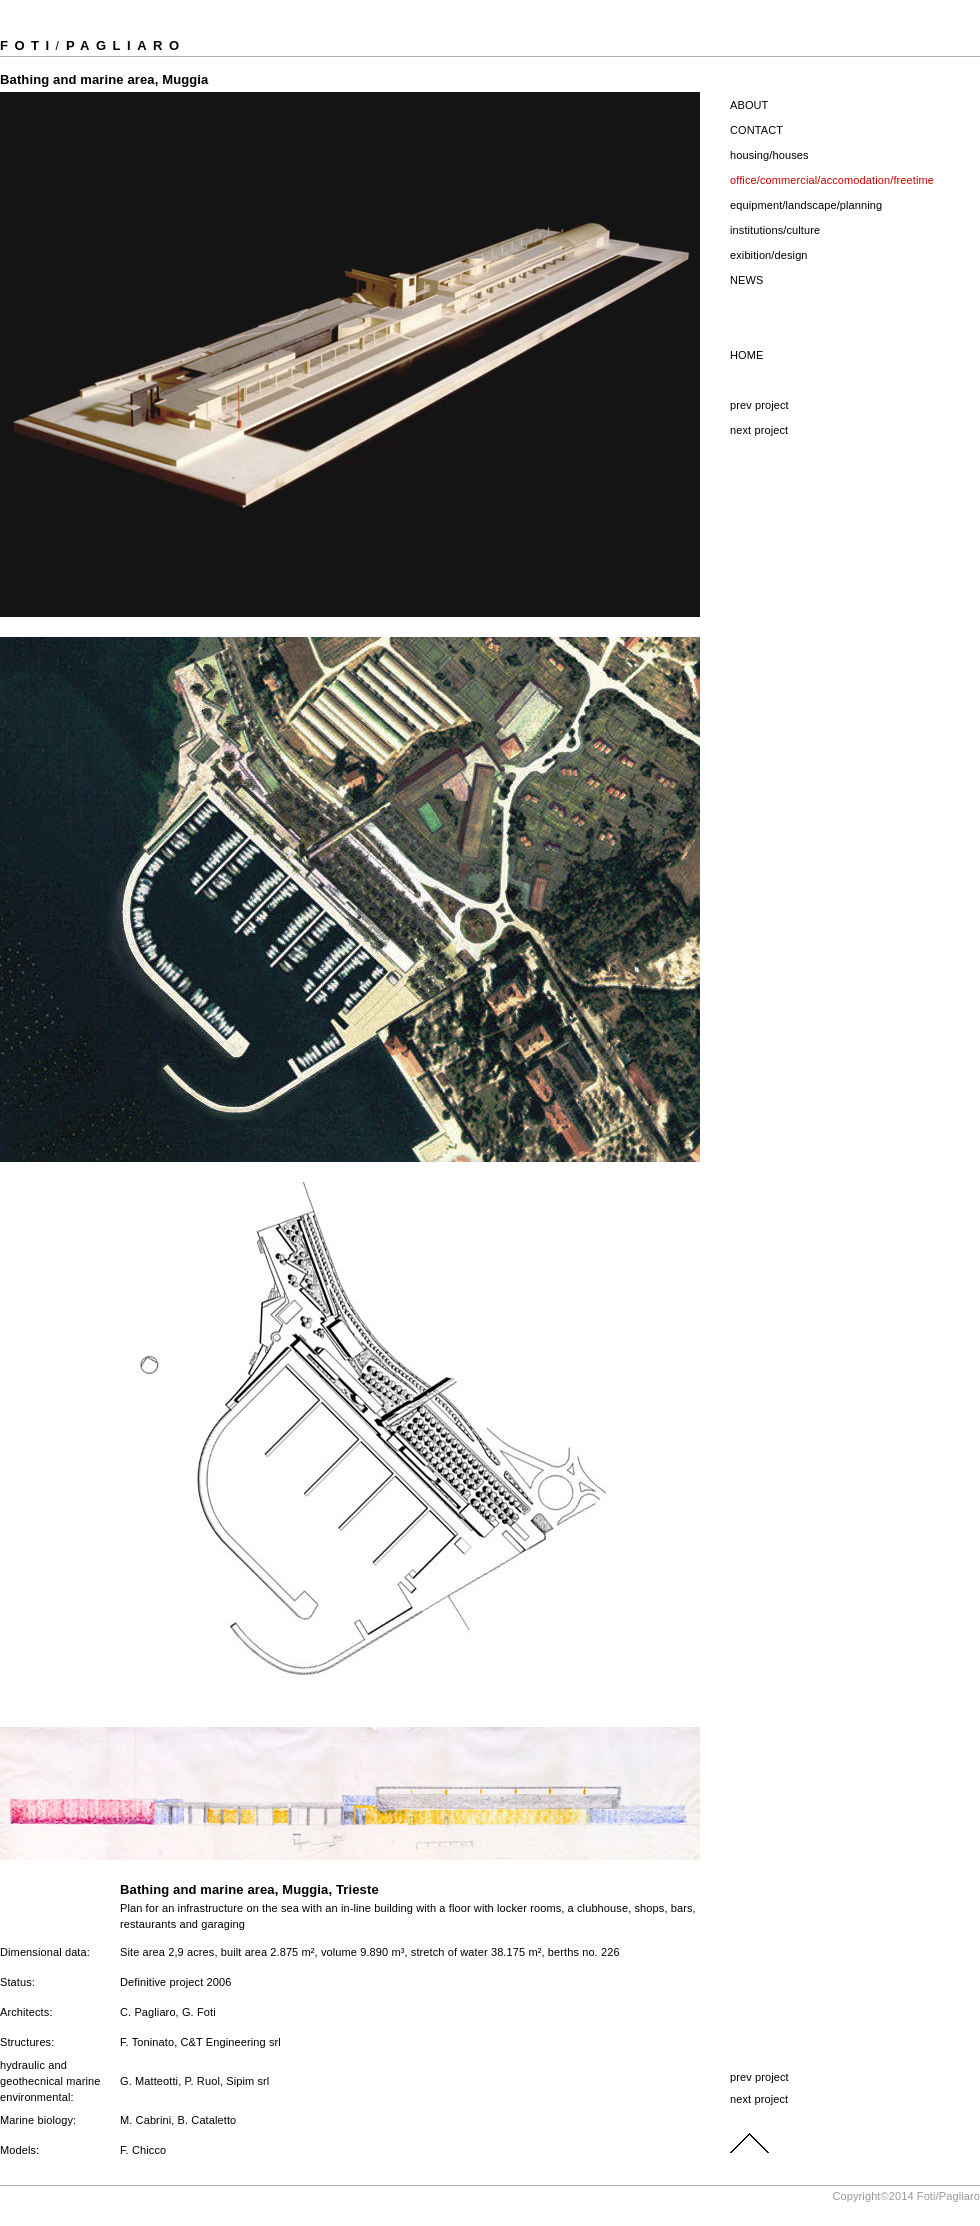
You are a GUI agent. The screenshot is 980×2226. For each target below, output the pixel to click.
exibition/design (769, 255)
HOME (746, 355)
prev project (759, 405)
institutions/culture (775, 230)
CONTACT (756, 130)
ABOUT (749, 105)
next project (759, 430)
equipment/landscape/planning (806, 205)
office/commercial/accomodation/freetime (832, 180)
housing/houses (769, 155)
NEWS (746, 280)
